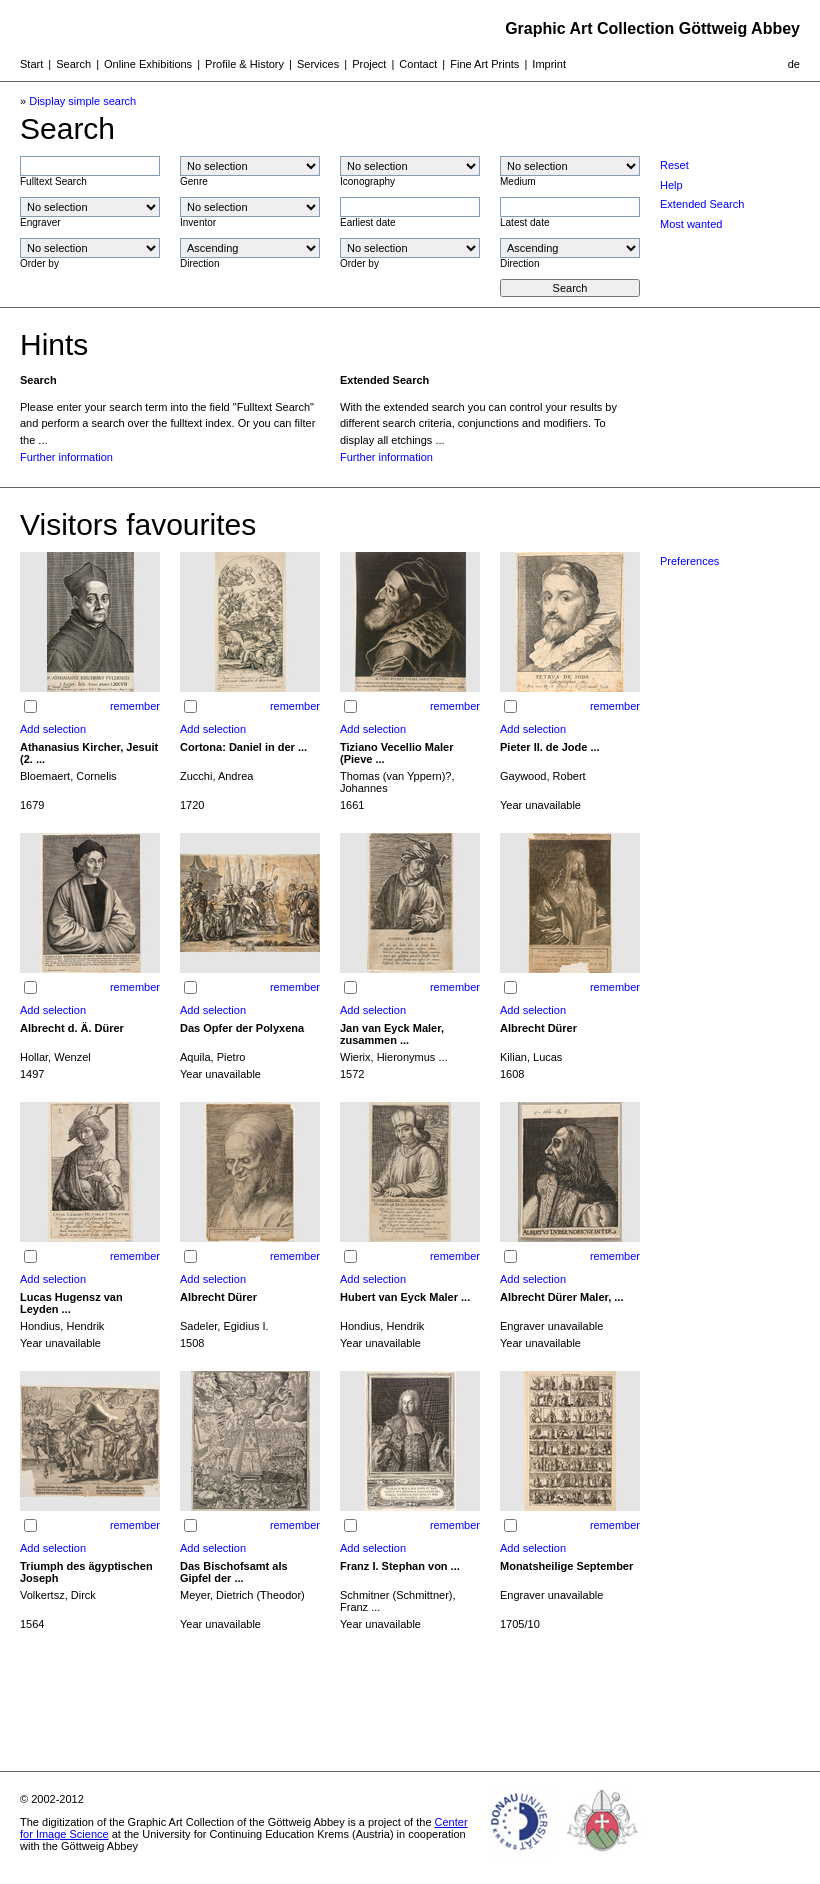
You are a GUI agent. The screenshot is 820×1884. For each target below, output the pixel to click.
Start (31, 64)
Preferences (689, 561)
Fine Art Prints (484, 64)
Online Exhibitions (148, 64)
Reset (674, 165)
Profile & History (244, 64)
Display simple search (82, 101)
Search (73, 64)
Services (318, 64)
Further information (66, 457)
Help (671, 185)
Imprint (549, 64)
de (794, 64)
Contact (418, 64)
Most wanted (691, 224)
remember (135, 706)
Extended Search (702, 204)
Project (369, 64)
